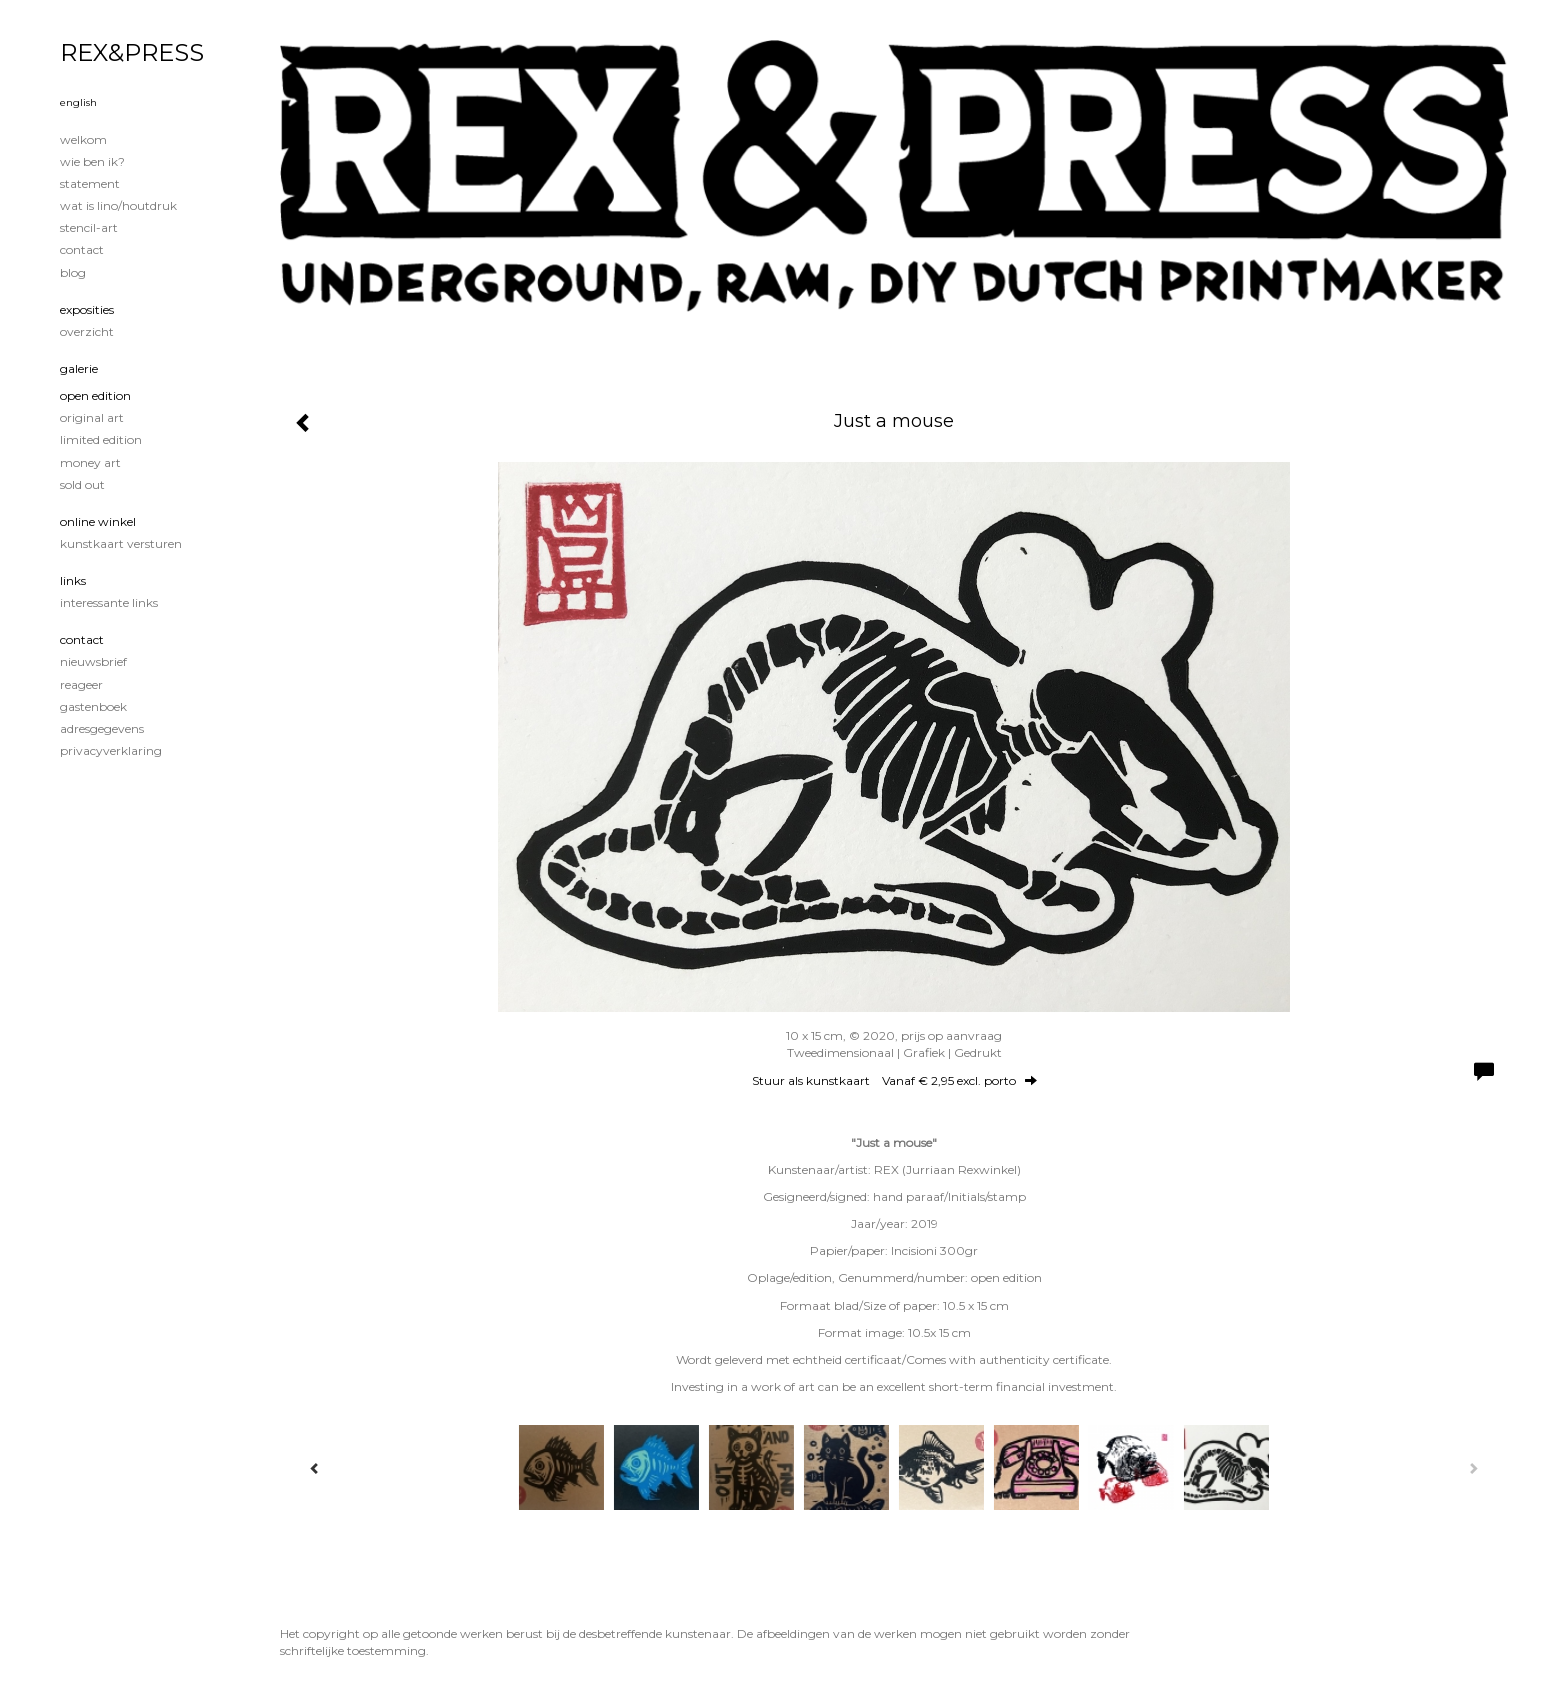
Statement (90, 183)
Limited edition (101, 439)
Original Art (92, 417)
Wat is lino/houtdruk (118, 205)
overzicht (87, 331)
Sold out (82, 484)
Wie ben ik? (92, 161)
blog (73, 272)
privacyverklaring (111, 750)
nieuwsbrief (93, 661)
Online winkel (98, 521)
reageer (81, 684)
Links (73, 580)
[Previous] (315, 1468)
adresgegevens (102, 728)
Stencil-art (89, 227)
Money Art (90, 462)
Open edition (95, 395)
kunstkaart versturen (121, 543)
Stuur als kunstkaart (894, 1080)
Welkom (83, 139)
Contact (82, 249)
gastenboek (93, 706)
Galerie (79, 368)
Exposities (87, 309)
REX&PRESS (132, 52)
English (78, 102)
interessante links (109, 602)
